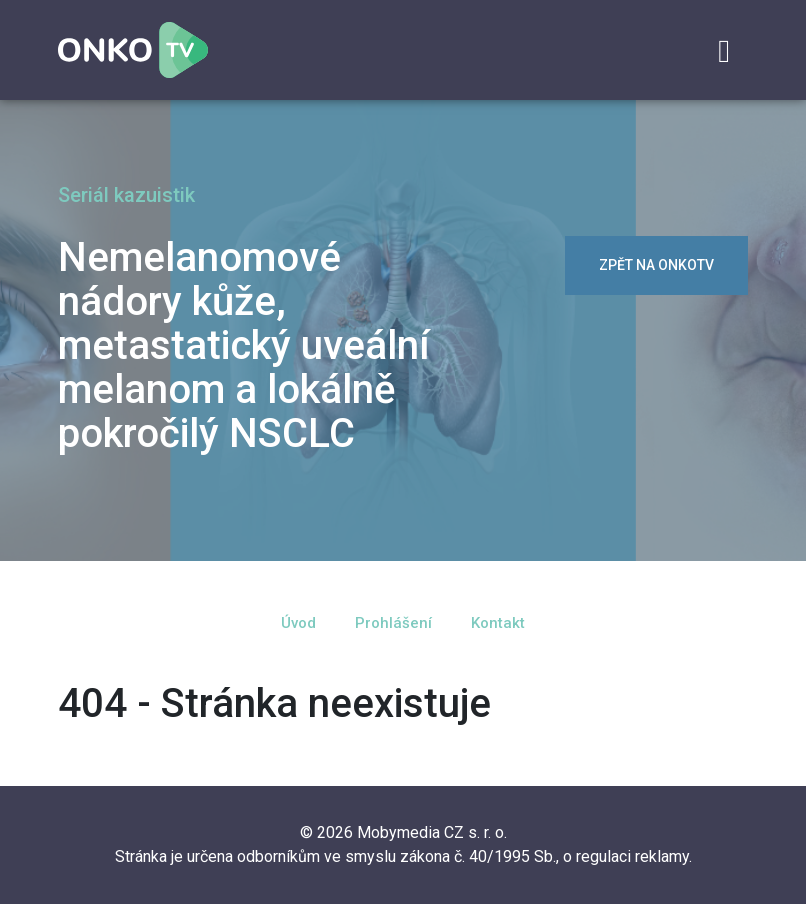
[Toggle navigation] (724, 51)
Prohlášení (393, 623)
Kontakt (498, 623)
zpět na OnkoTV (656, 265)
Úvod (298, 623)
